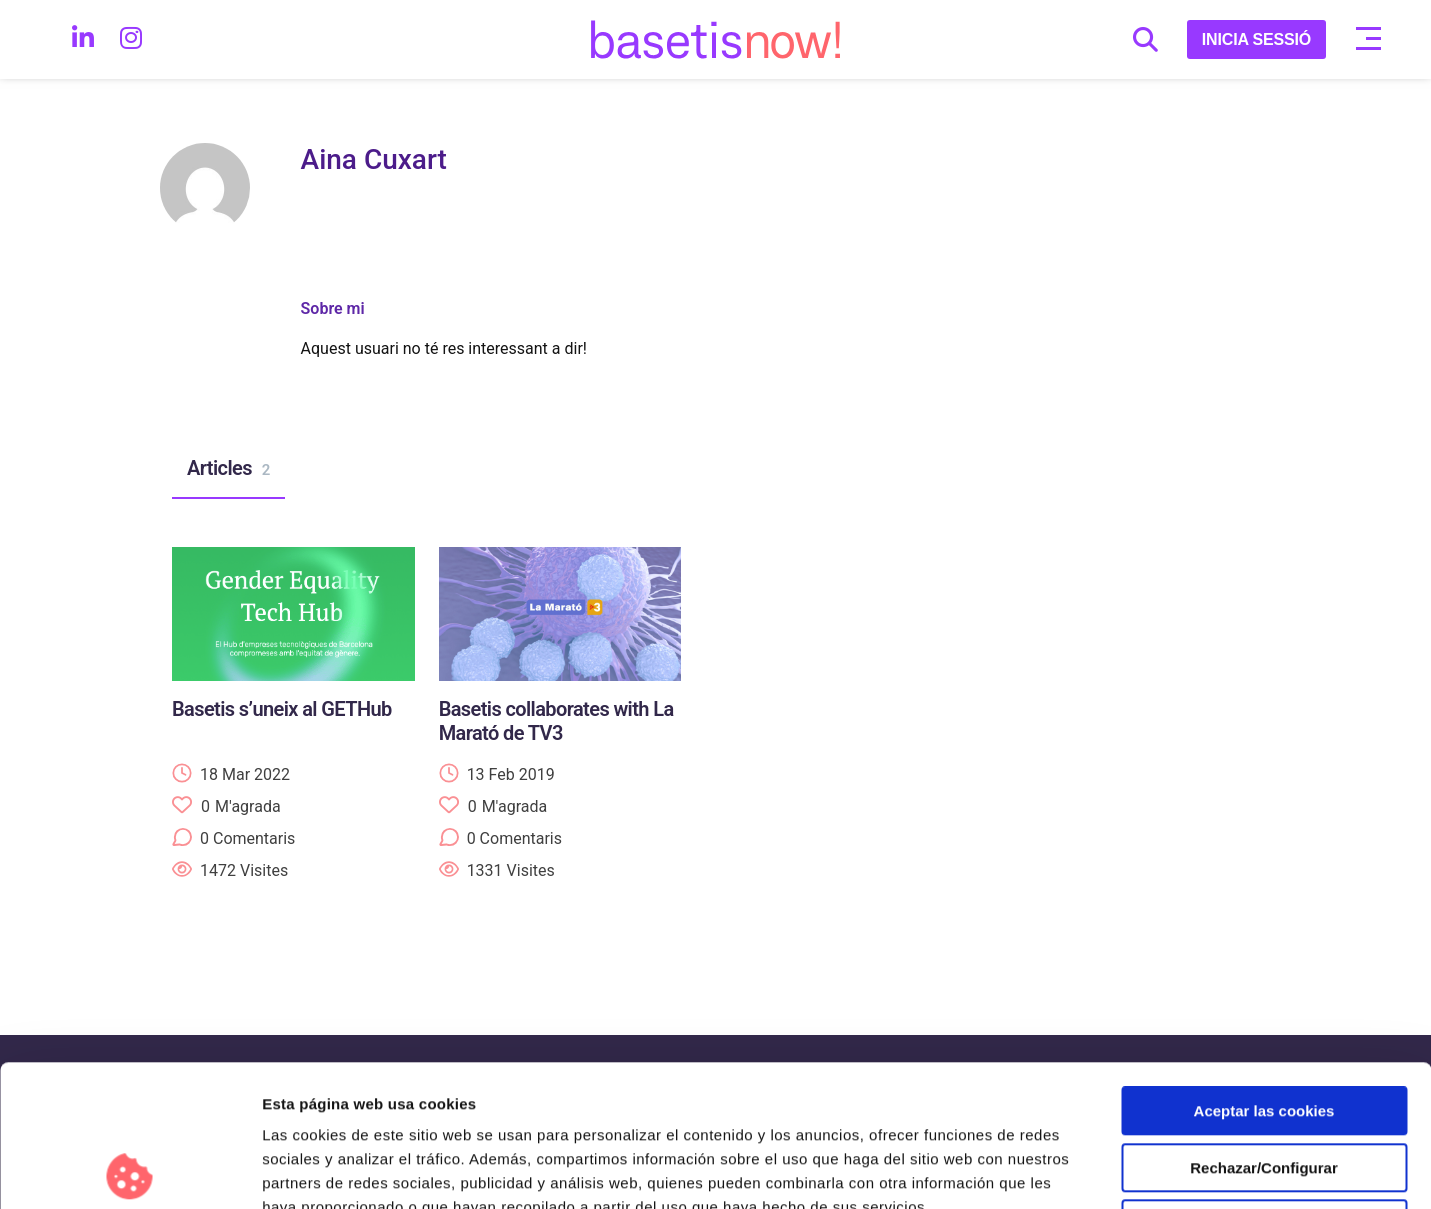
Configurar (1055, 1169)
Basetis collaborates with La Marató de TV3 (556, 721)
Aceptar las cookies (1264, 969)
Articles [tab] (228, 469)
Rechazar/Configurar (1264, 1026)
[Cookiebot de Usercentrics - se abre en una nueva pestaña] (129, 1170)
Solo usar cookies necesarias (1264, 1082)
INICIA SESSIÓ (1256, 39)
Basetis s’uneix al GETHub (282, 709)
